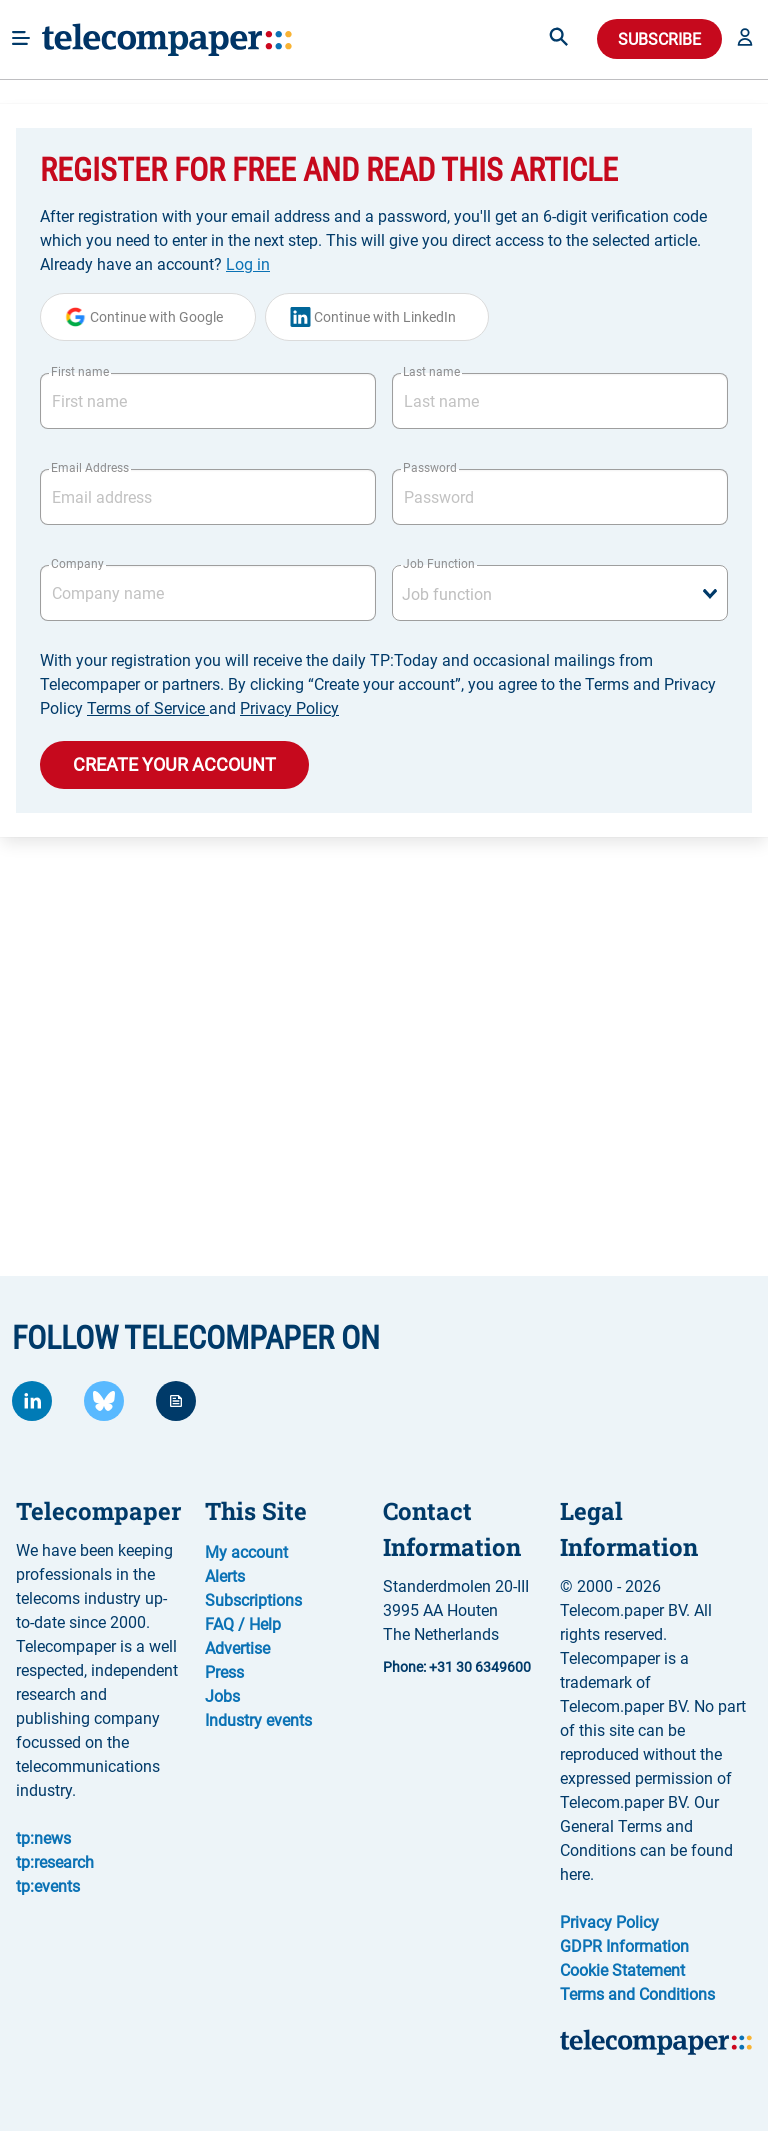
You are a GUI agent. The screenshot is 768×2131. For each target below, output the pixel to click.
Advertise (237, 1648)
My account (246, 1552)
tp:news (43, 1838)
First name (80, 372)
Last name (431, 372)
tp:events (48, 1886)
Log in (248, 264)
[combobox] (560, 593)
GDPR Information (624, 1946)
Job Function (439, 564)
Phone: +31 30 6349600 (457, 1667)
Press (224, 1672)
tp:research (55, 1862)
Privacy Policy (289, 708)
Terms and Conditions (637, 1994)
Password (430, 468)
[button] (745, 39)
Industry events (258, 1720)
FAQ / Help (243, 1624)
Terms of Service (148, 708)
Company (77, 564)
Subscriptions (253, 1600)
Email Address (90, 468)
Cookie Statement (622, 1970)
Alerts (225, 1576)
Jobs (222, 1696)
